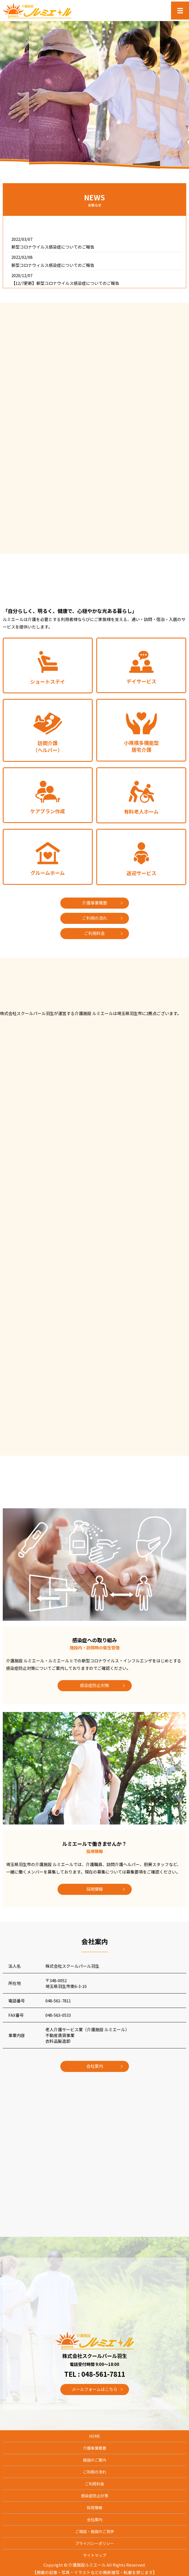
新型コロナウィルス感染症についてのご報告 (52, 265)
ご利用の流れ (94, 918)
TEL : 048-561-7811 (94, 2374)
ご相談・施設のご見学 (94, 2531)
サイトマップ (94, 2555)
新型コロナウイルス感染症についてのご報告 (52, 247)
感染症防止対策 (94, 1685)
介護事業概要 (94, 903)
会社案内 (94, 2066)
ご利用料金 (94, 933)
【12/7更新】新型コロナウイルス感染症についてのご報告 (65, 283)
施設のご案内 (94, 2460)
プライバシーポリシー (94, 2543)
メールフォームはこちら (94, 2389)
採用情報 (94, 1889)
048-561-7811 (58, 2000)
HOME (94, 2436)
